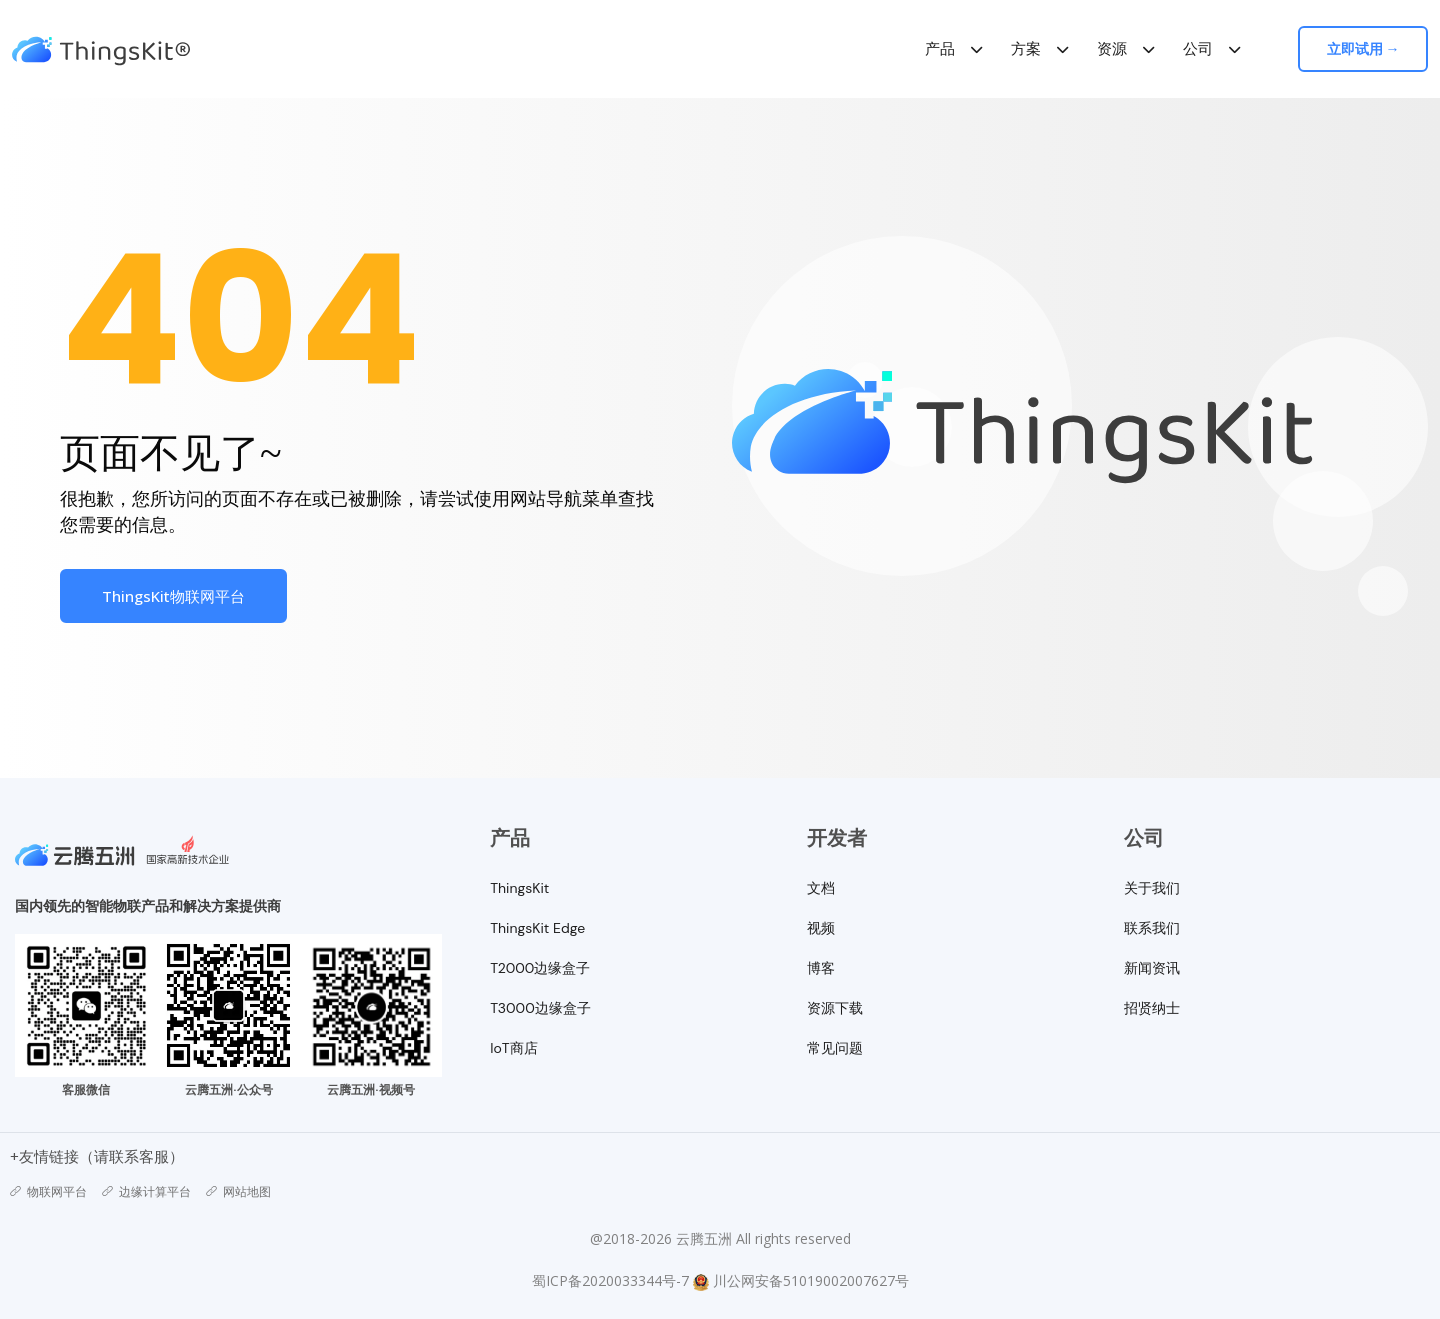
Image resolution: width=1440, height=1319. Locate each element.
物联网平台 (48, 1192)
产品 (940, 48)
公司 (1198, 48)
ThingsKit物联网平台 (173, 596)
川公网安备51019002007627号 (811, 1280)
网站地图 (238, 1192)
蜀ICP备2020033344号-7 (610, 1280)
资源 (1112, 48)
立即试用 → (1363, 49)
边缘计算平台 (146, 1192)
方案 (1026, 48)
